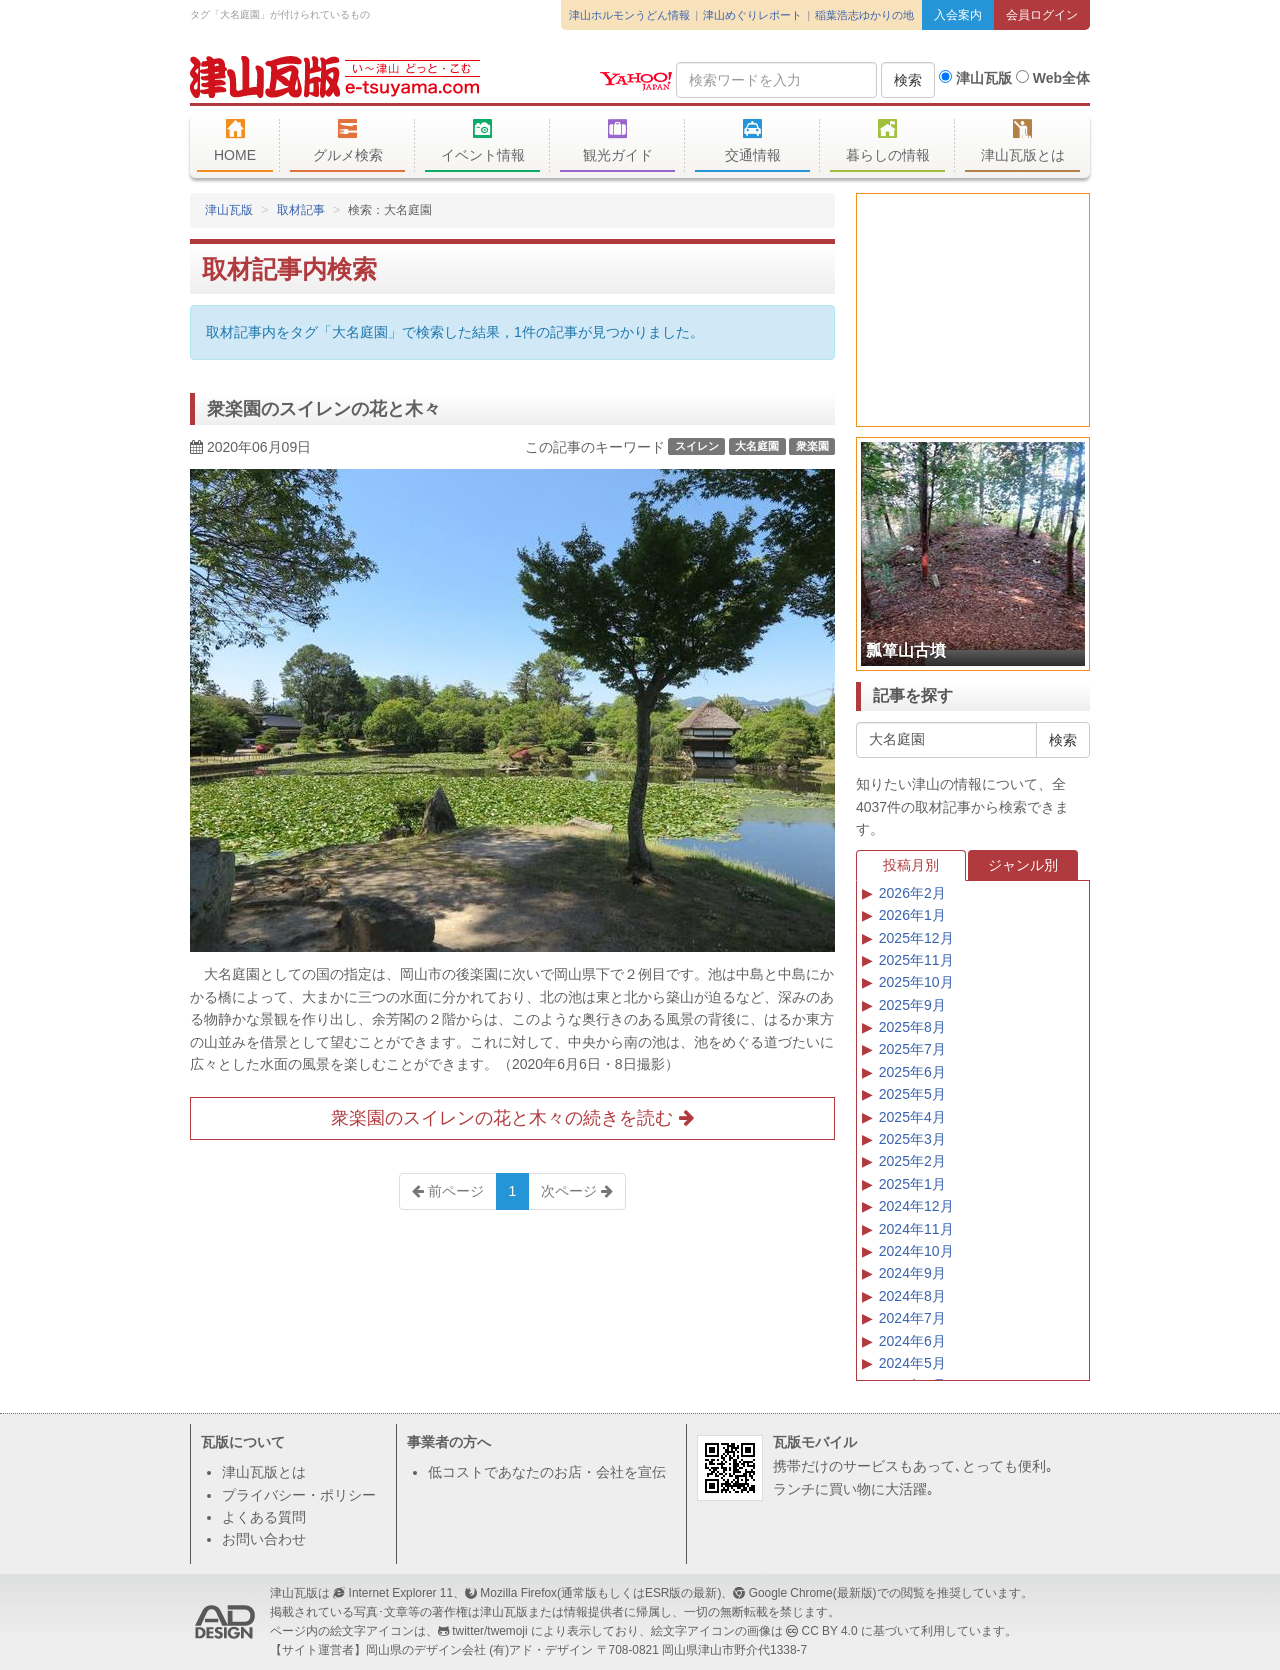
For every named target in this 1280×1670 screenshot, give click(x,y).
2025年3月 (912, 1139)
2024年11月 (916, 1229)
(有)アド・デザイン (541, 1650)
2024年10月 (916, 1251)
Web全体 (1053, 78)
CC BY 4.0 (830, 1631)
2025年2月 (912, 1161)
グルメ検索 (347, 141)
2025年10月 (916, 982)
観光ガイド (617, 141)
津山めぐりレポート (752, 15)
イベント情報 (482, 141)
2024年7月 (912, 1318)
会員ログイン (1042, 15)
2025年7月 (912, 1049)
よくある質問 (264, 1517)
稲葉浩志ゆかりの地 (864, 15)
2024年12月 (916, 1206)
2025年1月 (912, 1184)
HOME (235, 141)
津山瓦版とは (1022, 141)
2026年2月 (912, 893)
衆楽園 (812, 446)
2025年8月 (912, 1027)
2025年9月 (912, 1005)
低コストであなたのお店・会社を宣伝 (547, 1472)
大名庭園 (757, 446)
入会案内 (958, 15)
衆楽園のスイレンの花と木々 (324, 409)
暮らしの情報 (887, 141)
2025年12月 (916, 938)
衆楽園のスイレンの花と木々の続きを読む (512, 1118)
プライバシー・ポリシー (299, 1495)
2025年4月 (912, 1117)
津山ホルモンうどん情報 (629, 15)
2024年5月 (912, 1363)
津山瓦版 (335, 77)
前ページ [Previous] (448, 1191)
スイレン (697, 446)
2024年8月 (912, 1296)
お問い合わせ (264, 1539)
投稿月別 (911, 865)
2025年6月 (912, 1072)
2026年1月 (912, 915)
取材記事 (301, 210)
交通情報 (752, 141)
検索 (908, 80)
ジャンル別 (1023, 865)
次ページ (577, 1191)
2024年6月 (912, 1341)
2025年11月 (916, 960)
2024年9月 (912, 1273)
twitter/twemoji (489, 1631)
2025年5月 (912, 1094)
